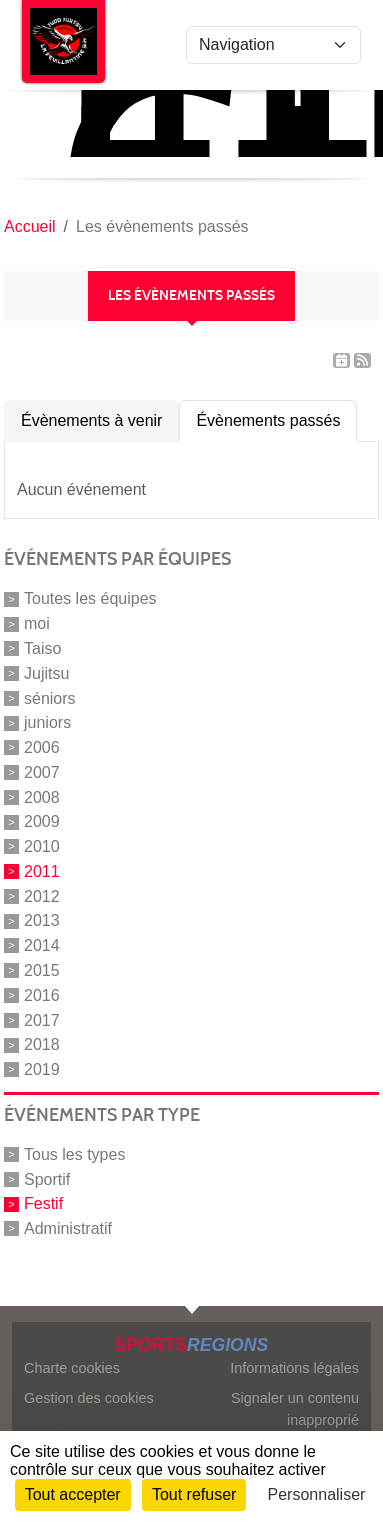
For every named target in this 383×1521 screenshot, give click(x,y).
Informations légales (294, 1368)
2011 (42, 871)
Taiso (42, 648)
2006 (42, 747)
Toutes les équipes (90, 598)
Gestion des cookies (89, 1398)
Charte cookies (72, 1368)
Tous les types (74, 1154)
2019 (42, 1069)
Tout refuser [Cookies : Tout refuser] (194, 1494)
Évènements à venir (91, 420)
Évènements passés (268, 420)
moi (37, 623)
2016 (42, 995)
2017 (42, 1019)
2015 (42, 970)
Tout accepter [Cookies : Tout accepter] (73, 1494)
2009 (42, 821)
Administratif (68, 1228)
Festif (43, 1203)
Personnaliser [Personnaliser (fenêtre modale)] (317, 1494)
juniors (47, 722)
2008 (42, 796)
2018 (42, 1044)
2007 (42, 772)
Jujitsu (46, 673)
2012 (42, 895)
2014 (42, 945)
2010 (42, 846)
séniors (50, 697)
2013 (42, 920)
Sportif (47, 1178)
